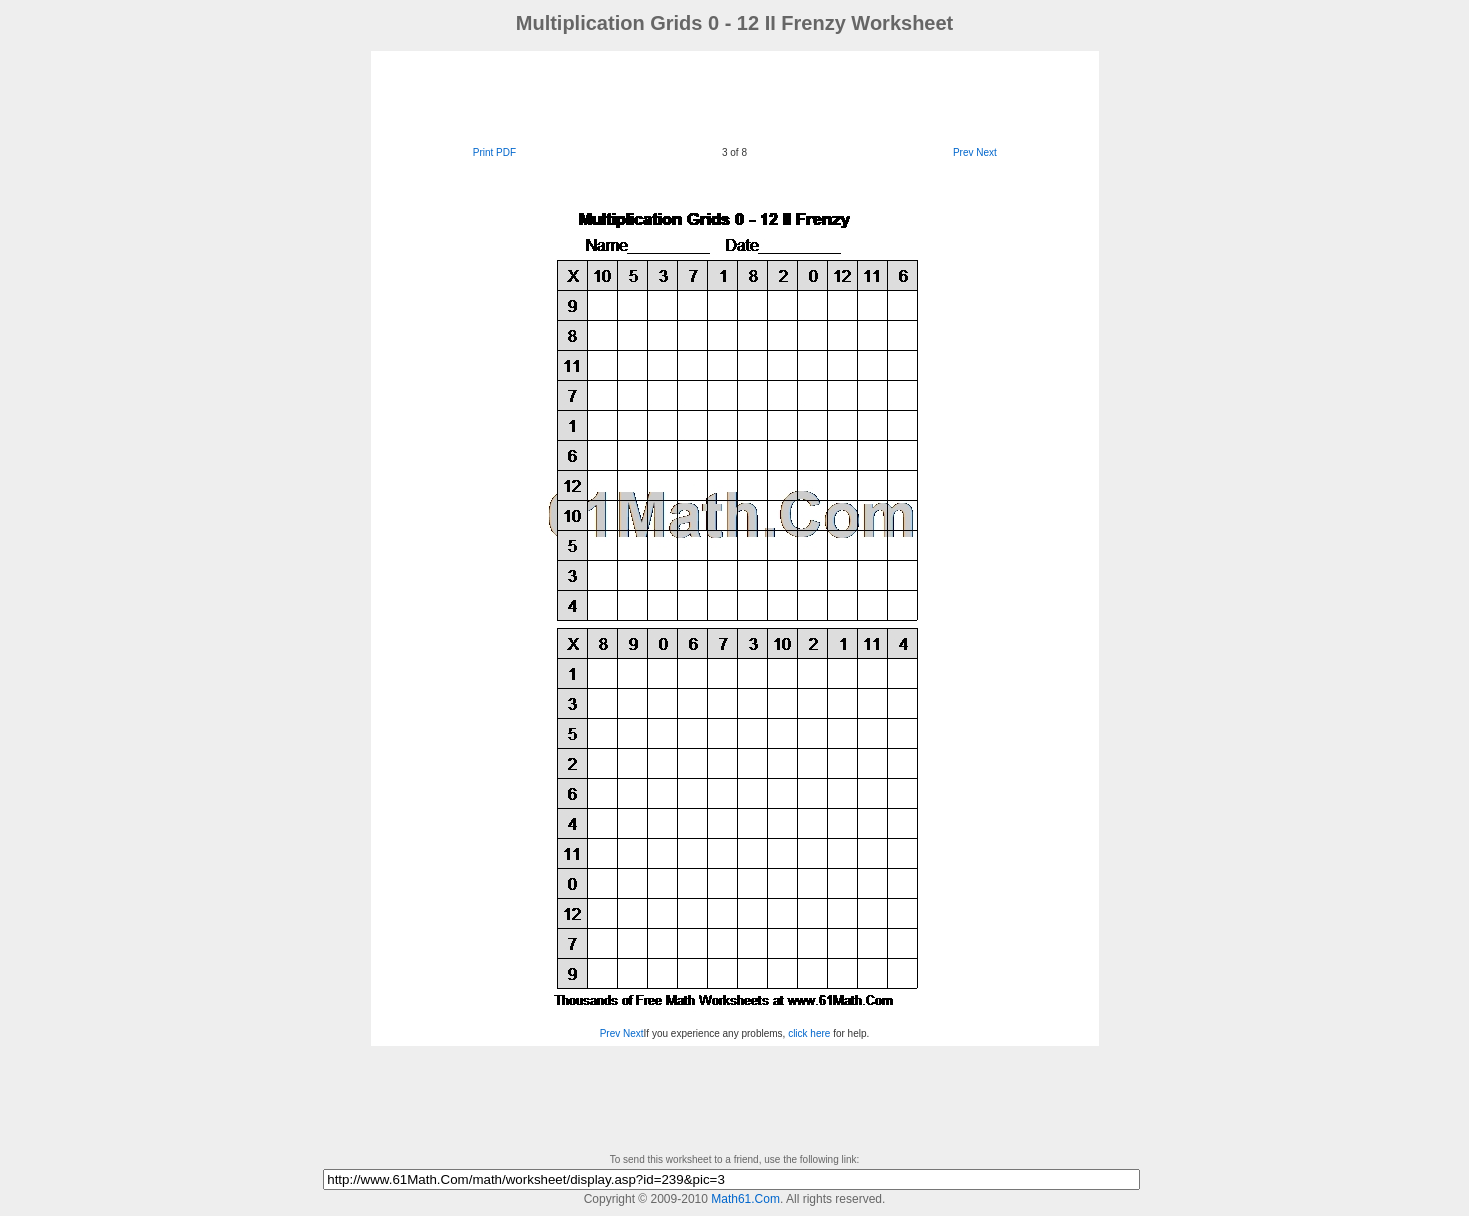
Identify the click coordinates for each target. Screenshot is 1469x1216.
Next (986, 152)
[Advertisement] (735, 96)
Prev (963, 152)
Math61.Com (745, 1199)
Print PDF (494, 152)
